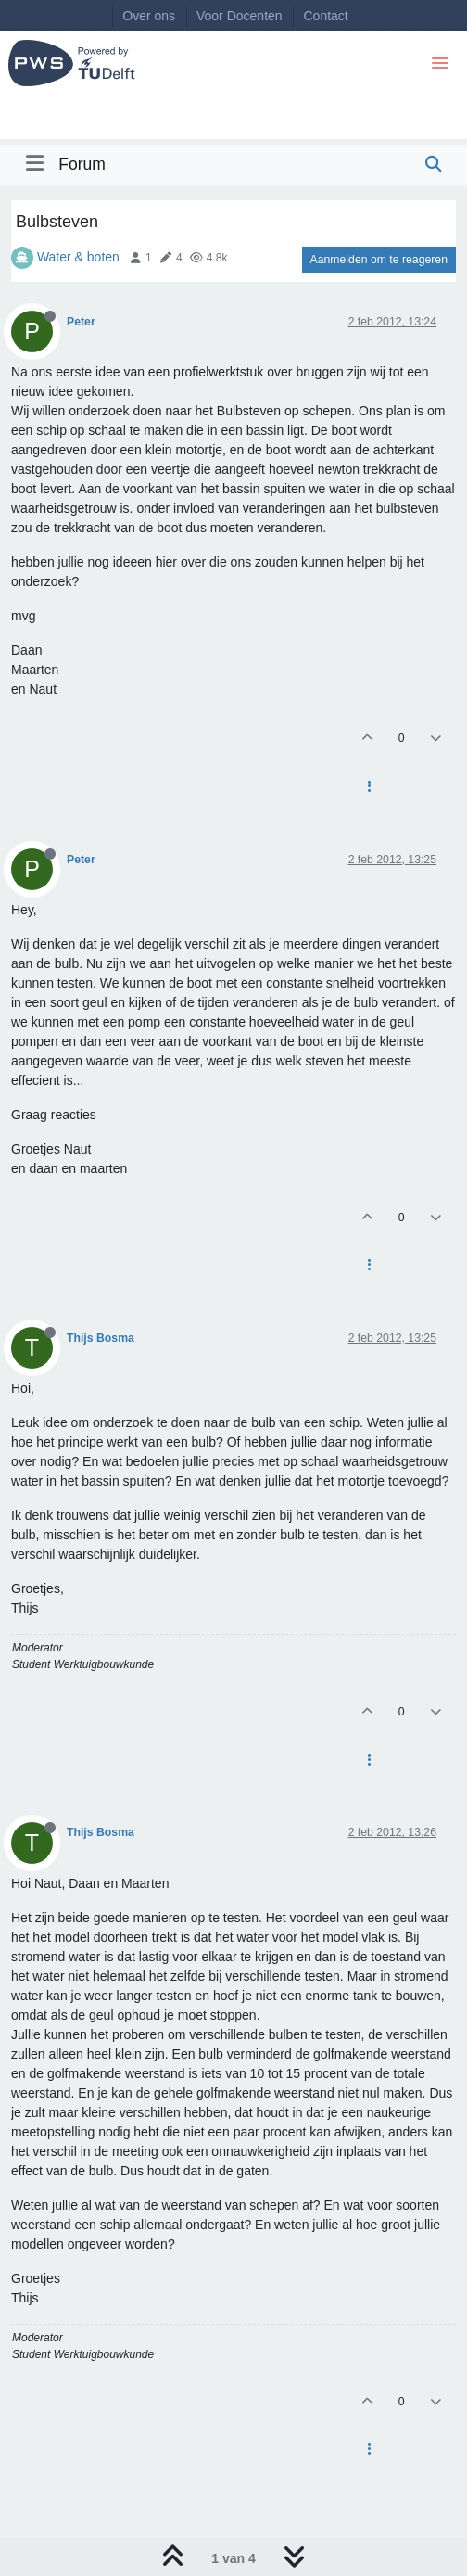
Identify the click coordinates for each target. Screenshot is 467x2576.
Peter (81, 321)
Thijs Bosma (100, 1338)
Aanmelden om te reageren (379, 259)
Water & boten (78, 256)
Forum (82, 164)
